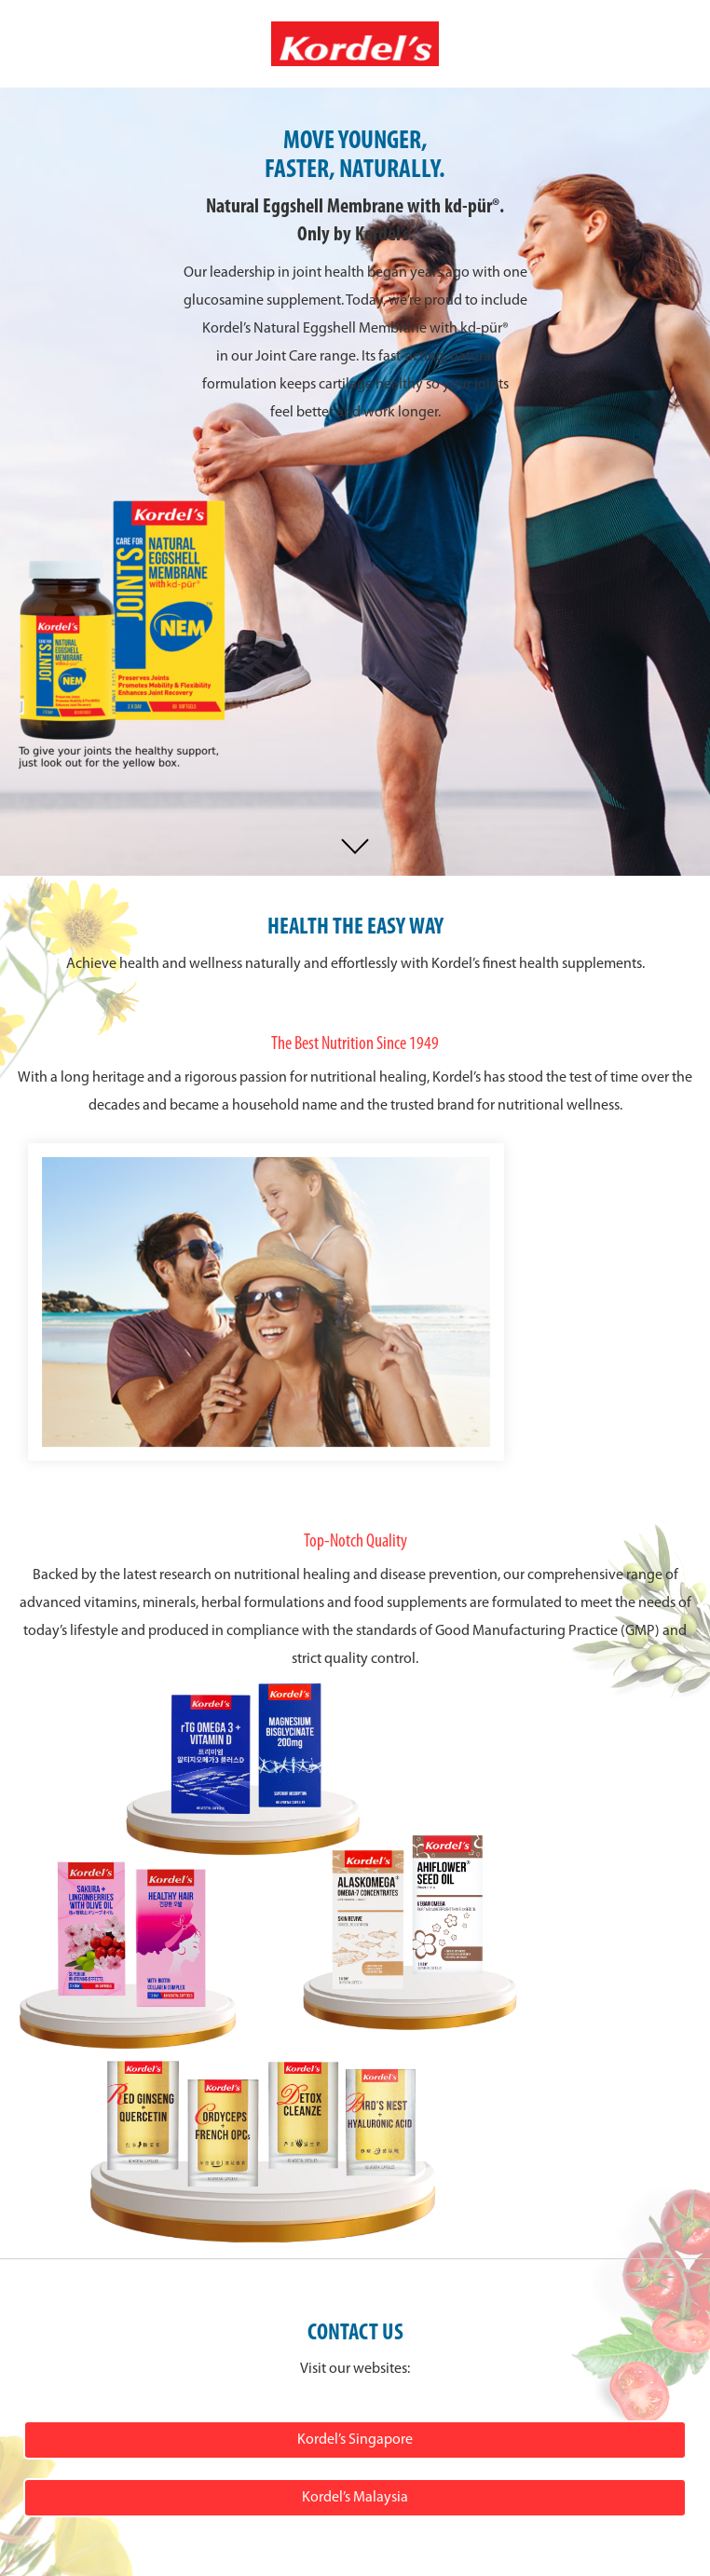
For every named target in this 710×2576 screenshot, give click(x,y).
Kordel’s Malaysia (355, 2497)
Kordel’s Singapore (355, 2440)
